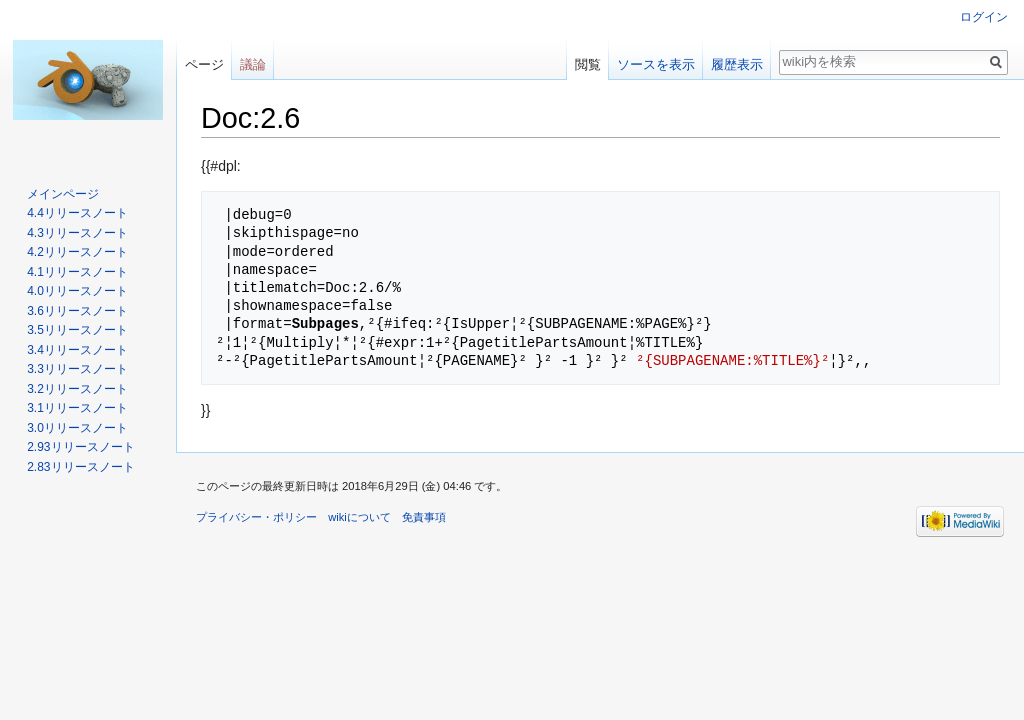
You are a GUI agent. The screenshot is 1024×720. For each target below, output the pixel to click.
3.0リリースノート (77, 428)
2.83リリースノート (80, 467)
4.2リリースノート (77, 252)
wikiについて (359, 517)
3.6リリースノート (77, 311)
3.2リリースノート (77, 389)
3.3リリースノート (77, 369)
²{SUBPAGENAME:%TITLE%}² (732, 360)
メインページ (63, 194)
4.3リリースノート (77, 233)
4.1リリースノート (77, 272)
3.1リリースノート (77, 408)
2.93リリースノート (80, 447)
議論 (253, 64)
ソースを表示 (656, 64)
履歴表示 (737, 64)
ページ (204, 64)
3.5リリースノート (77, 330)
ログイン (984, 17)
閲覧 (588, 64)
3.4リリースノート (77, 350)
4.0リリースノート (77, 291)
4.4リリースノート (77, 213)
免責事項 (424, 517)
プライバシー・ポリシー (256, 517)
